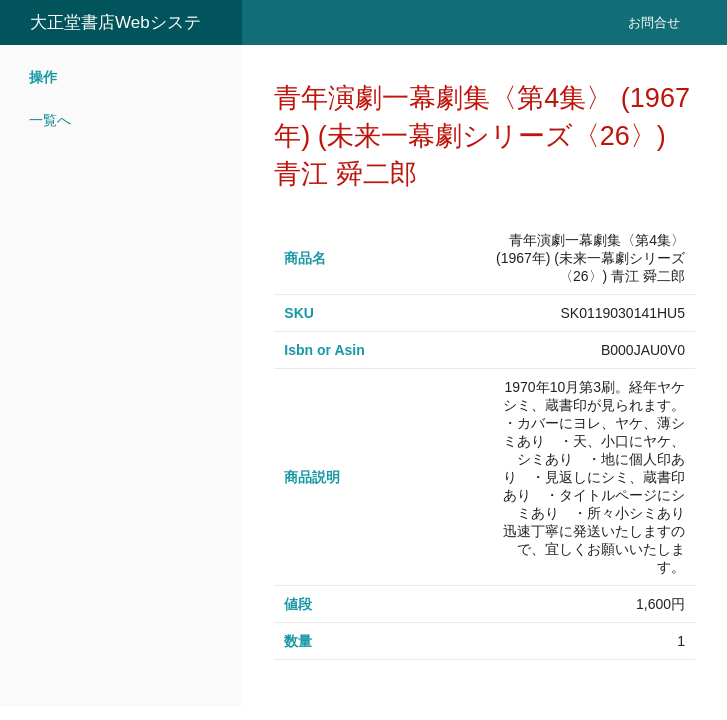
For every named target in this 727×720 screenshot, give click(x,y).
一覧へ (50, 120)
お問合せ (654, 22)
